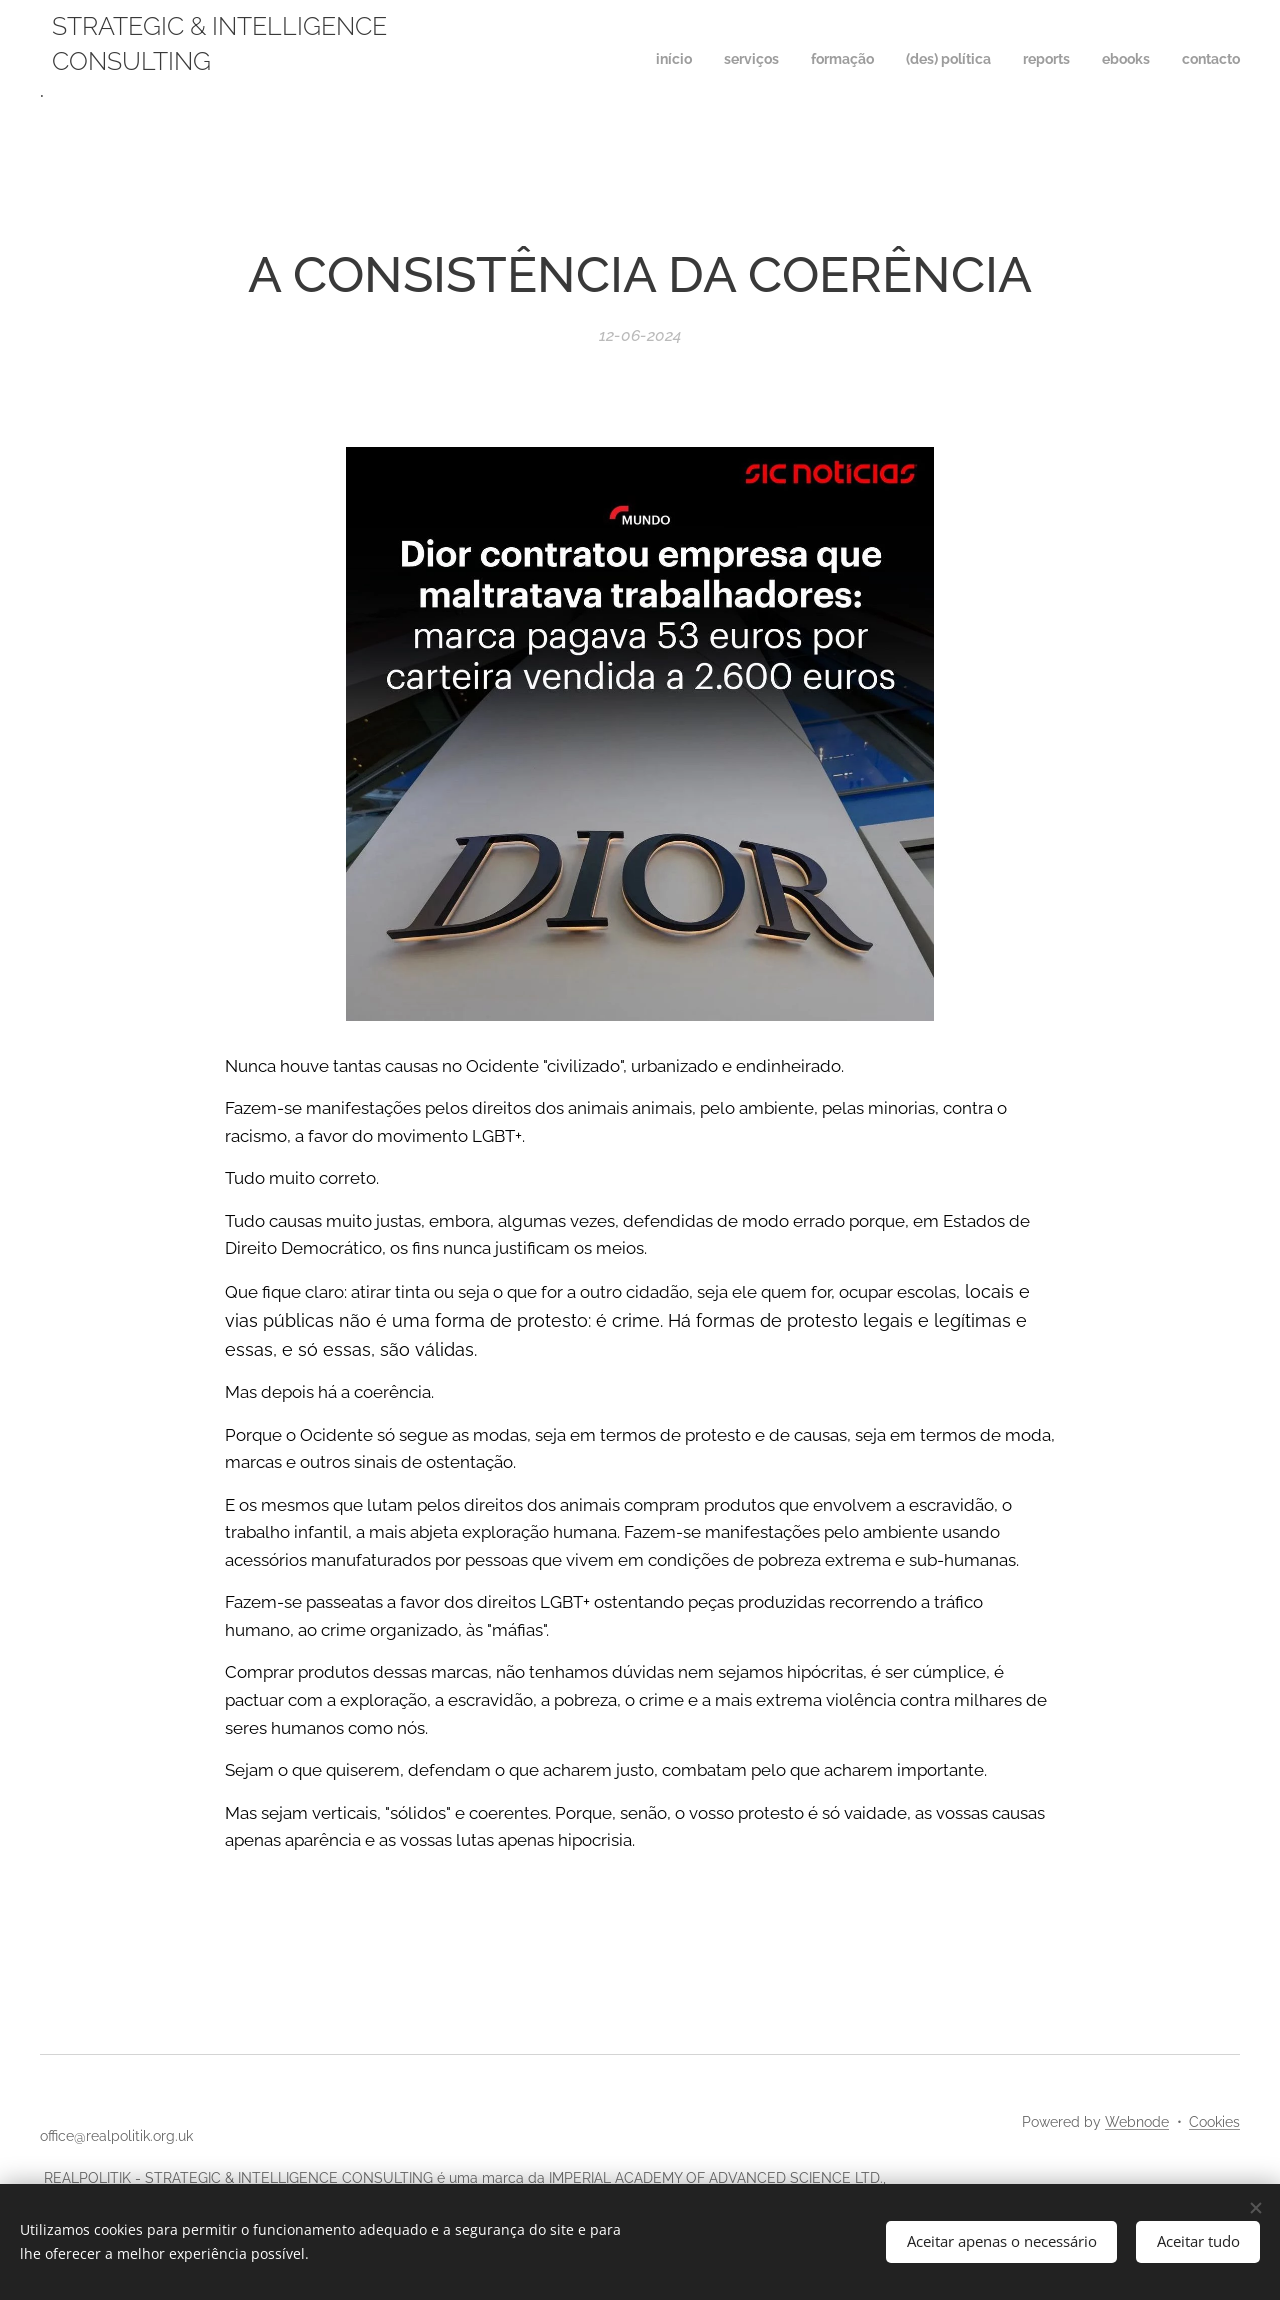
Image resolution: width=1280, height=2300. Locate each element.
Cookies (1214, 2122)
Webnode (1137, 2122)
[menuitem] (1053, 61)
